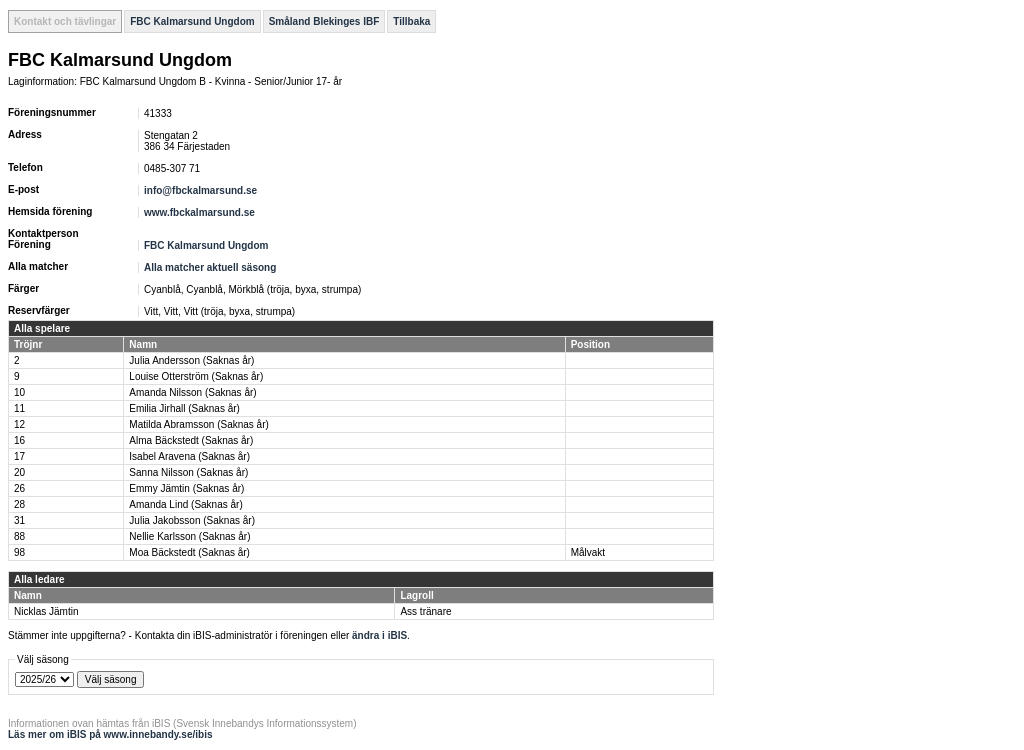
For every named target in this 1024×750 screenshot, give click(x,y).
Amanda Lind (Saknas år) (185, 504)
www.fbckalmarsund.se (199, 212)
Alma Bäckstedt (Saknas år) (191, 440)
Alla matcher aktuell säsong (210, 267)
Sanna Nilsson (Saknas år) (188, 472)
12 (19, 424)
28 (19, 504)
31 (19, 520)
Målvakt (588, 552)
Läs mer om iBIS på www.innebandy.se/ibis (110, 734)
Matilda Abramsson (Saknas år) (199, 424)
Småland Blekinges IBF (324, 21)
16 (19, 440)
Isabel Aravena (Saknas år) (189, 456)
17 (19, 456)
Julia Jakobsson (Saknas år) (192, 520)
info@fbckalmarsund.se (200, 190)
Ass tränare (425, 611)
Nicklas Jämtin (46, 611)
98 (19, 552)
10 (19, 392)
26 (19, 488)
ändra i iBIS (379, 635)
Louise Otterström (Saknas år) (196, 376)
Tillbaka (411, 21)
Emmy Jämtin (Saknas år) (186, 488)
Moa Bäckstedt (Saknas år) (189, 552)
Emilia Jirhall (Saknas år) (184, 408)
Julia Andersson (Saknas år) (191, 360)
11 (19, 408)
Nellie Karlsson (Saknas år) (189, 536)
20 (19, 472)
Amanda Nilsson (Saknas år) (192, 392)
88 (19, 536)
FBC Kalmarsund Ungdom (192, 21)
